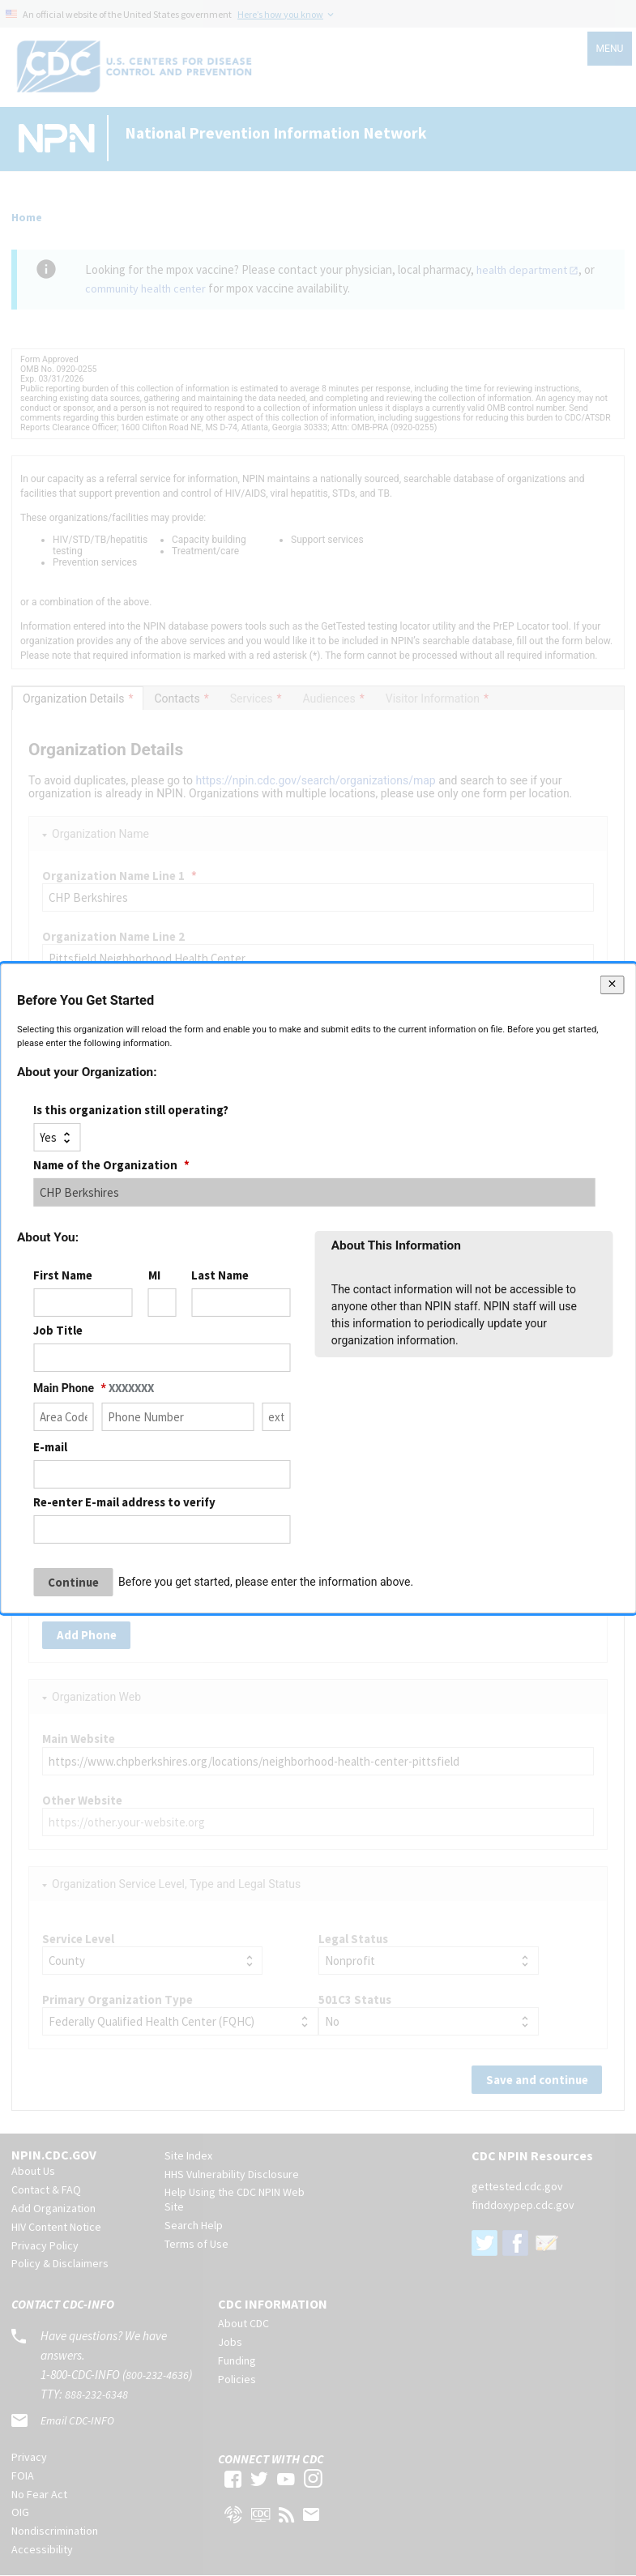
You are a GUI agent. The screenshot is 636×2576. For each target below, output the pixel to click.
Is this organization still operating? (130, 1109)
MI (154, 1275)
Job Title (58, 1330)
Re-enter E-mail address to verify (124, 1502)
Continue (73, 1582)
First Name (62, 1275)
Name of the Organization (111, 1165)
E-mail (50, 1447)
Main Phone (93, 1388)
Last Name (220, 1275)
